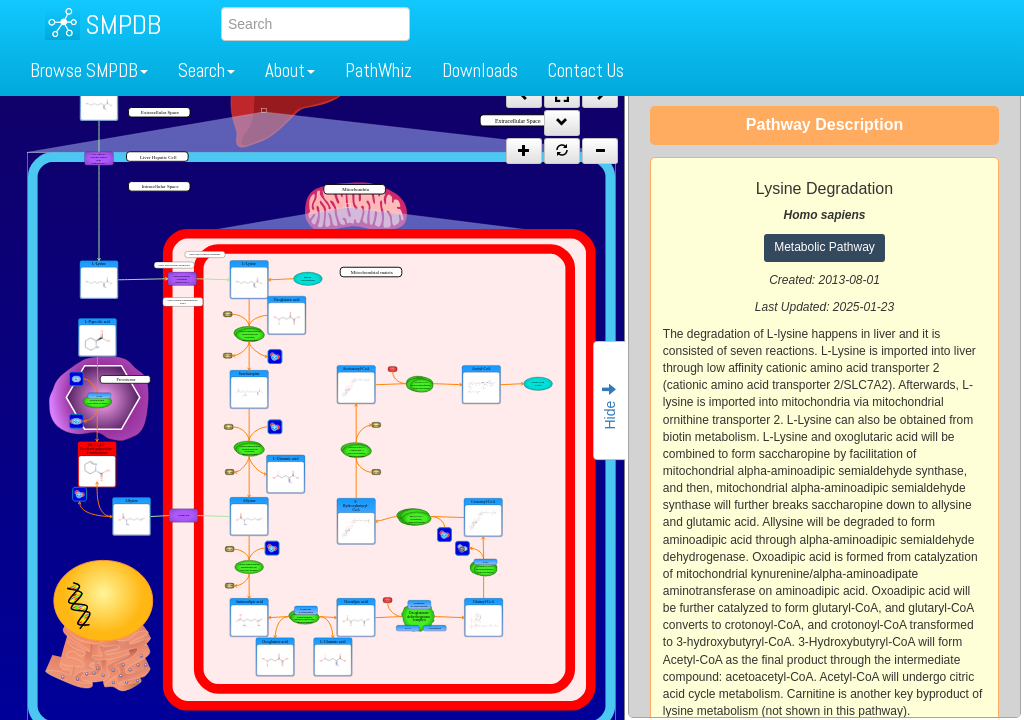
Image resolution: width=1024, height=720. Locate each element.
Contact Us (586, 70)
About (290, 70)
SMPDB (123, 24)
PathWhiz (378, 70)
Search (206, 70)
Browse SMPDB (89, 70)
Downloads (480, 70)
